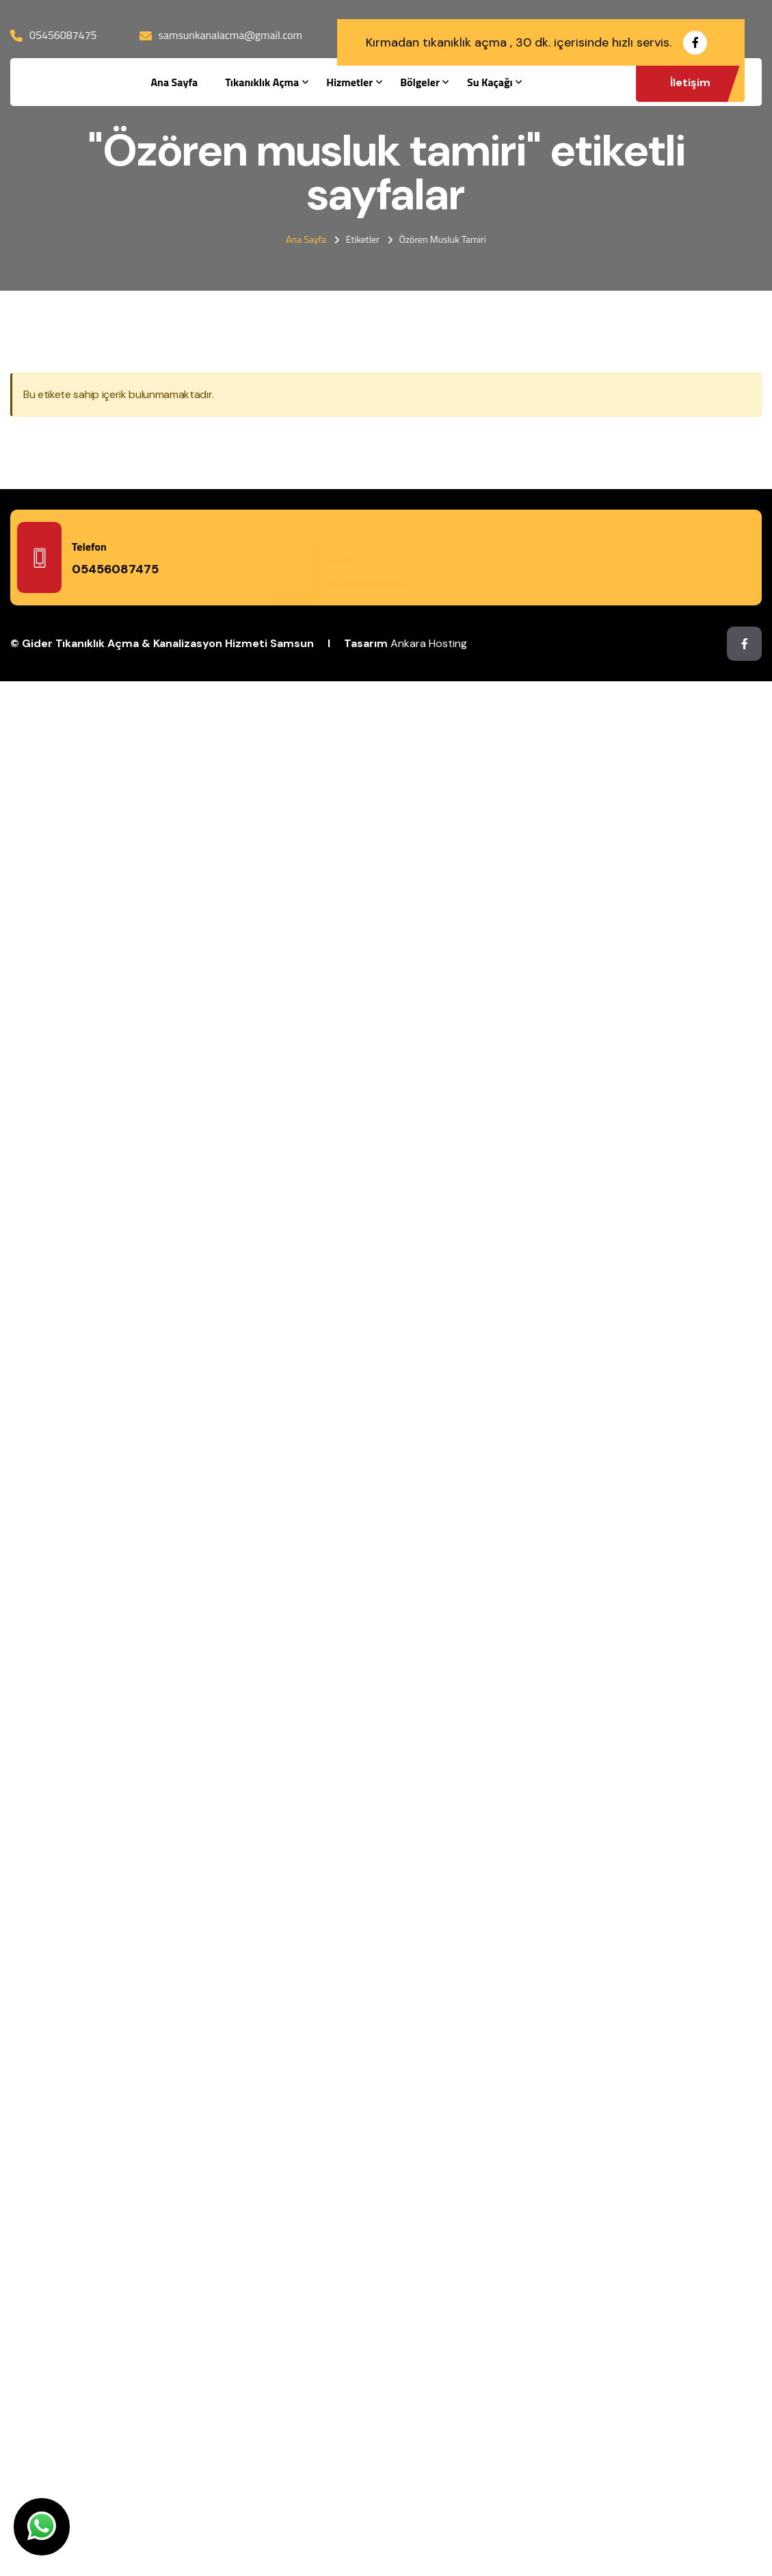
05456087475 (63, 35)
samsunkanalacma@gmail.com (230, 35)
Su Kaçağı (490, 82)
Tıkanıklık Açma (262, 82)
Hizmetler (349, 82)
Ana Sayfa (174, 82)
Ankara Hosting (428, 643)
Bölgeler (420, 82)
